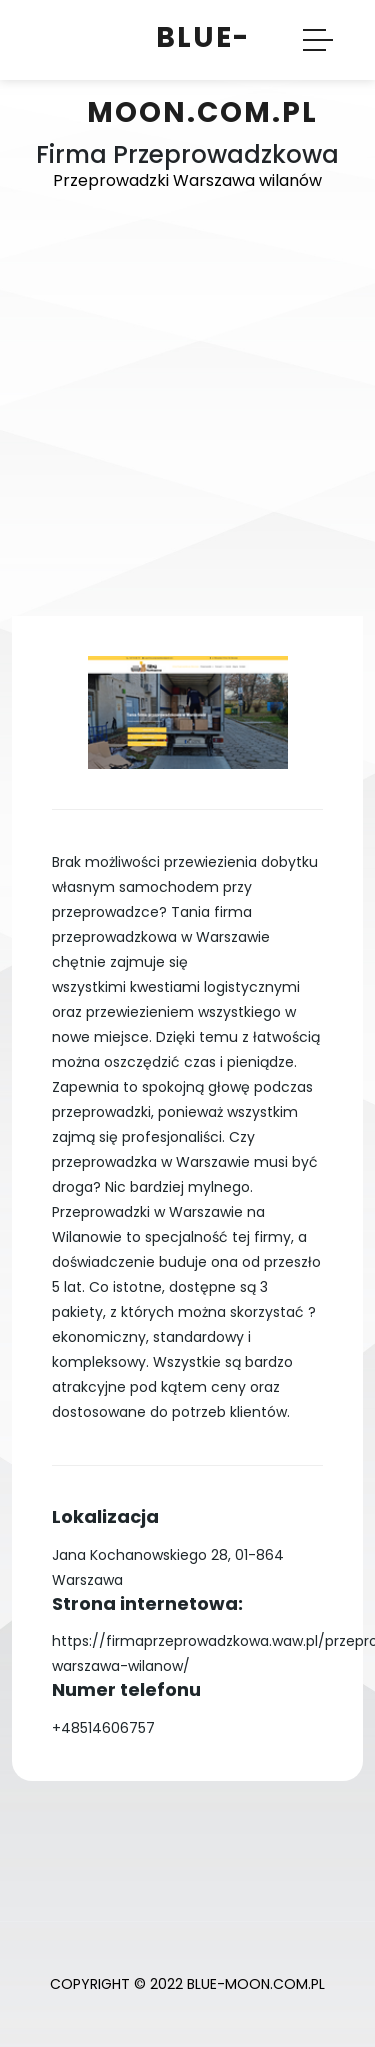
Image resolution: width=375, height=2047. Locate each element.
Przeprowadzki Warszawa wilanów (187, 180)
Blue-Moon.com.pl (202, 75)
